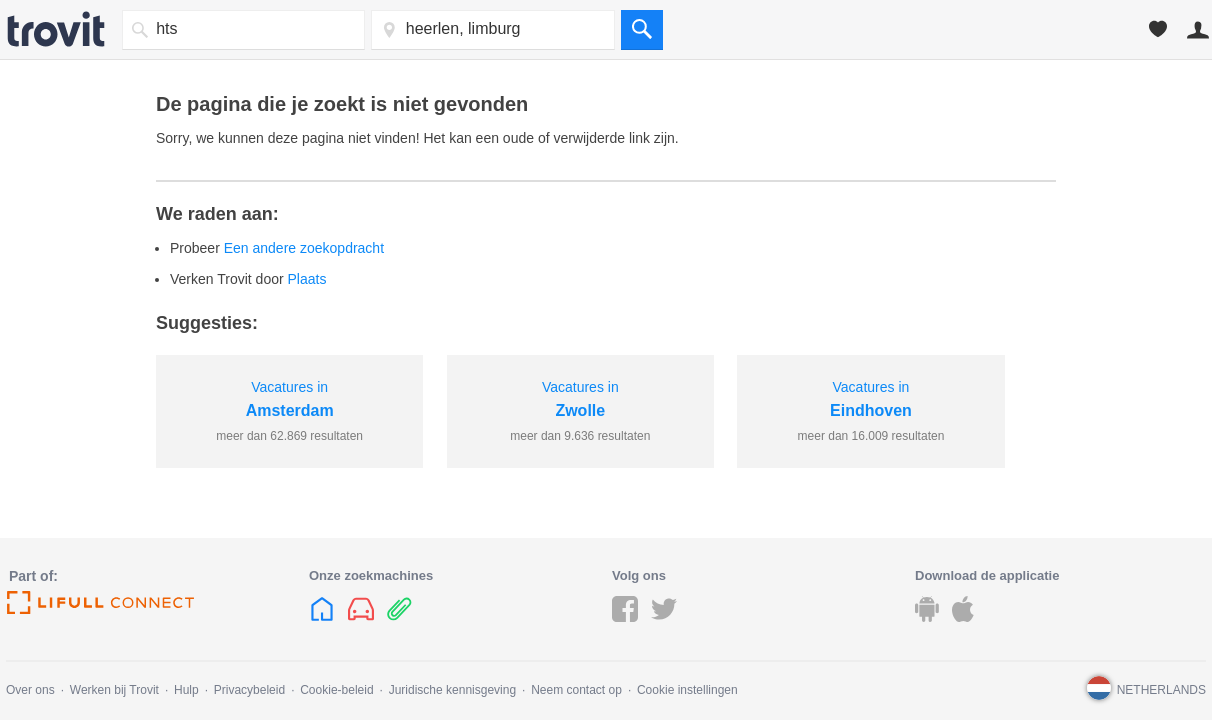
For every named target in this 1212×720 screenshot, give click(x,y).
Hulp (186, 690)
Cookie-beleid (336, 690)
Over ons (30, 690)
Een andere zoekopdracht (304, 248)
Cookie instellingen (687, 690)
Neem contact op (576, 690)
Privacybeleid (249, 690)
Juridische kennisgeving (452, 690)
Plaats (307, 279)
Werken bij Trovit (114, 690)
